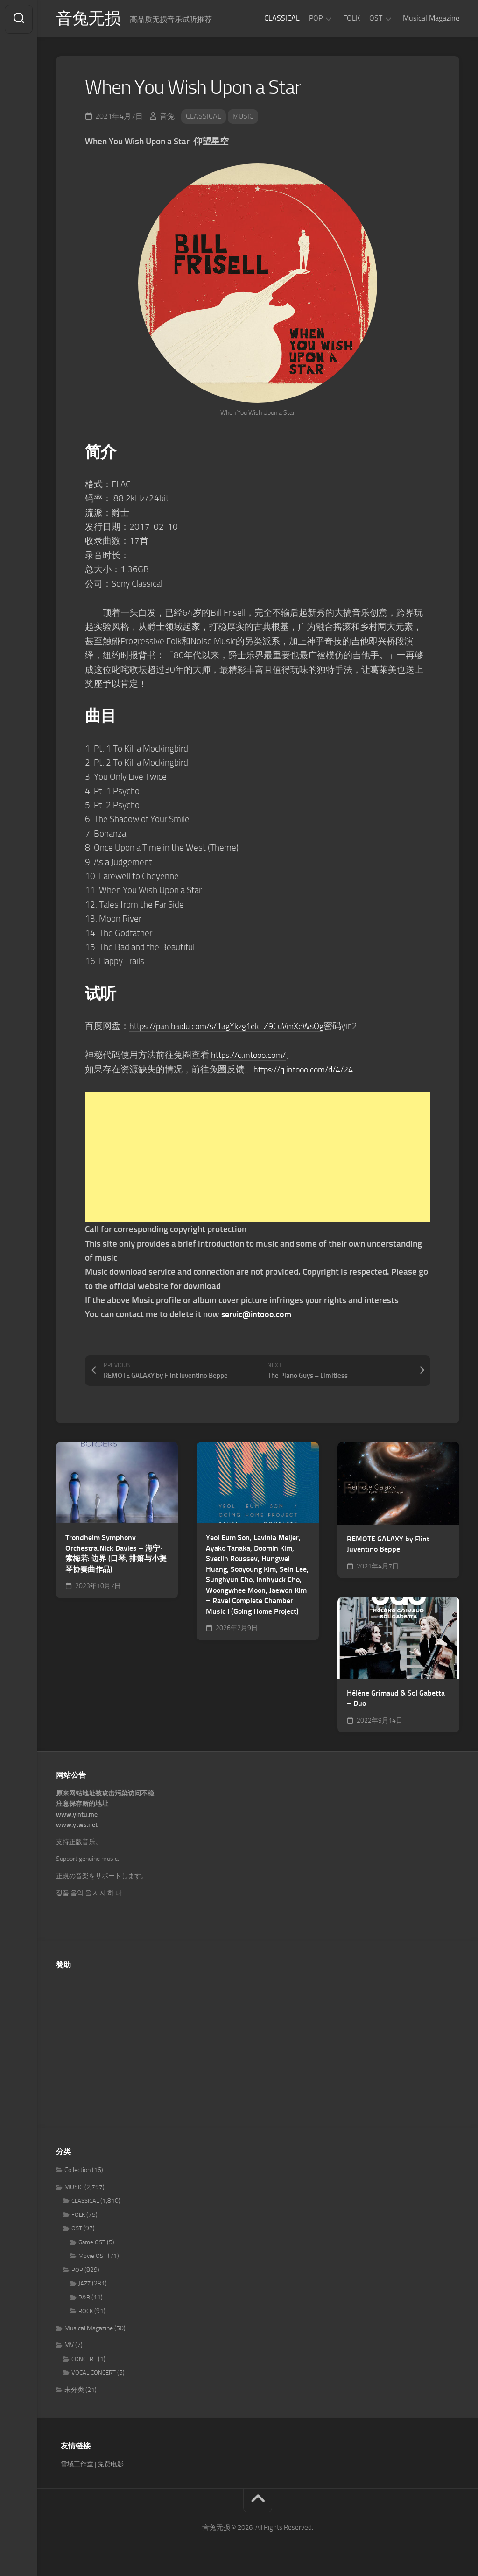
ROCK (85, 2311)
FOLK (351, 18)
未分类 (74, 2391)
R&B (84, 2298)
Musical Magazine (431, 18)
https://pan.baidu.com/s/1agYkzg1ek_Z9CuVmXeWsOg (234, 1027)
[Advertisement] (257, 1158)
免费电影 (111, 2465)
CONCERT (84, 2359)
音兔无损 (89, 19)
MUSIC (242, 117)
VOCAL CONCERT (93, 2373)
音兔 (167, 117)
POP (316, 18)
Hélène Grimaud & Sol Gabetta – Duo (396, 1699)
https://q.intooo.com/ (251, 1056)
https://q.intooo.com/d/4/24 (307, 1070)
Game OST (91, 2243)
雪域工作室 (77, 2465)
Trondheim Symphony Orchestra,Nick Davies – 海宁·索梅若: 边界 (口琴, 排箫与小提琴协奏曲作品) (116, 1554)
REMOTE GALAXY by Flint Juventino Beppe (388, 1545)
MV (69, 2346)
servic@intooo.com (258, 1315)
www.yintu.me (77, 1815)
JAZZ (84, 2284)
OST (375, 18)
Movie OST (92, 2256)
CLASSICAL (282, 18)
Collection (77, 2171)
